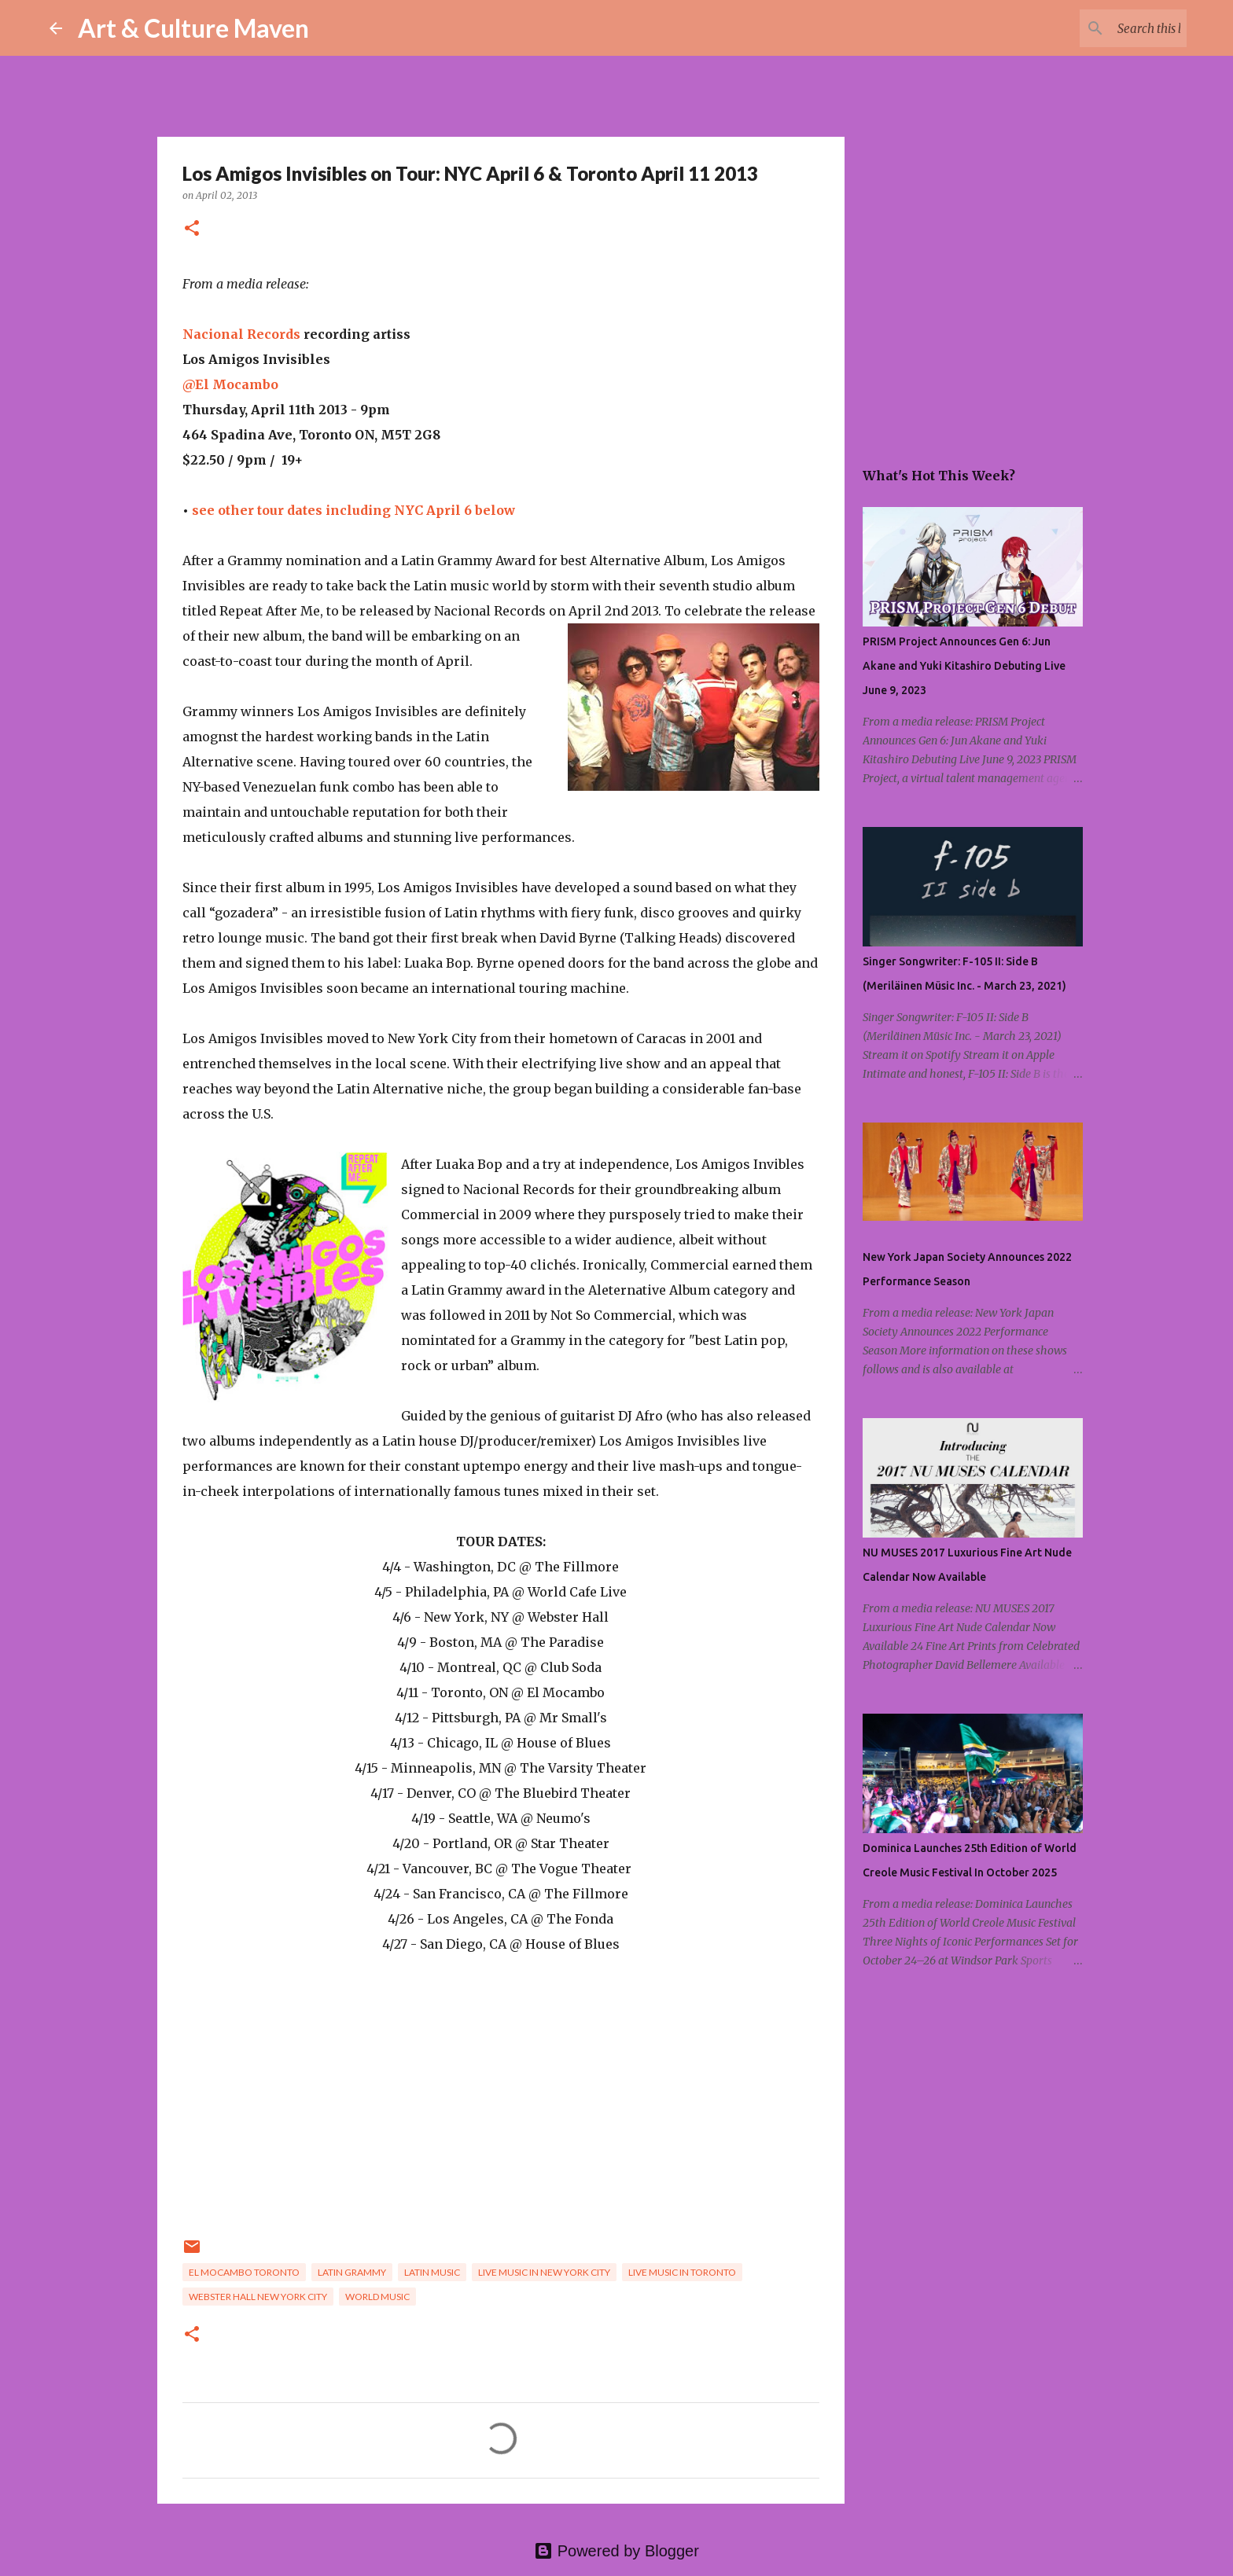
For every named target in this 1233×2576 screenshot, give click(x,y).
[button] (191, 229)
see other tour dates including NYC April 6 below (353, 510)
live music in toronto (682, 2272)
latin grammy (352, 2272)
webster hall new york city (258, 2296)
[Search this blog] (1104, 28)
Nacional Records (241, 334)
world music (377, 2296)
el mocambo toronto (244, 2272)
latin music (432, 2272)
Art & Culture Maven (193, 28)
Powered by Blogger (616, 2550)
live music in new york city (544, 2272)
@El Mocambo (230, 384)
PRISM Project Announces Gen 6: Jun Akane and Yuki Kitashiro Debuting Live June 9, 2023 (964, 665)
